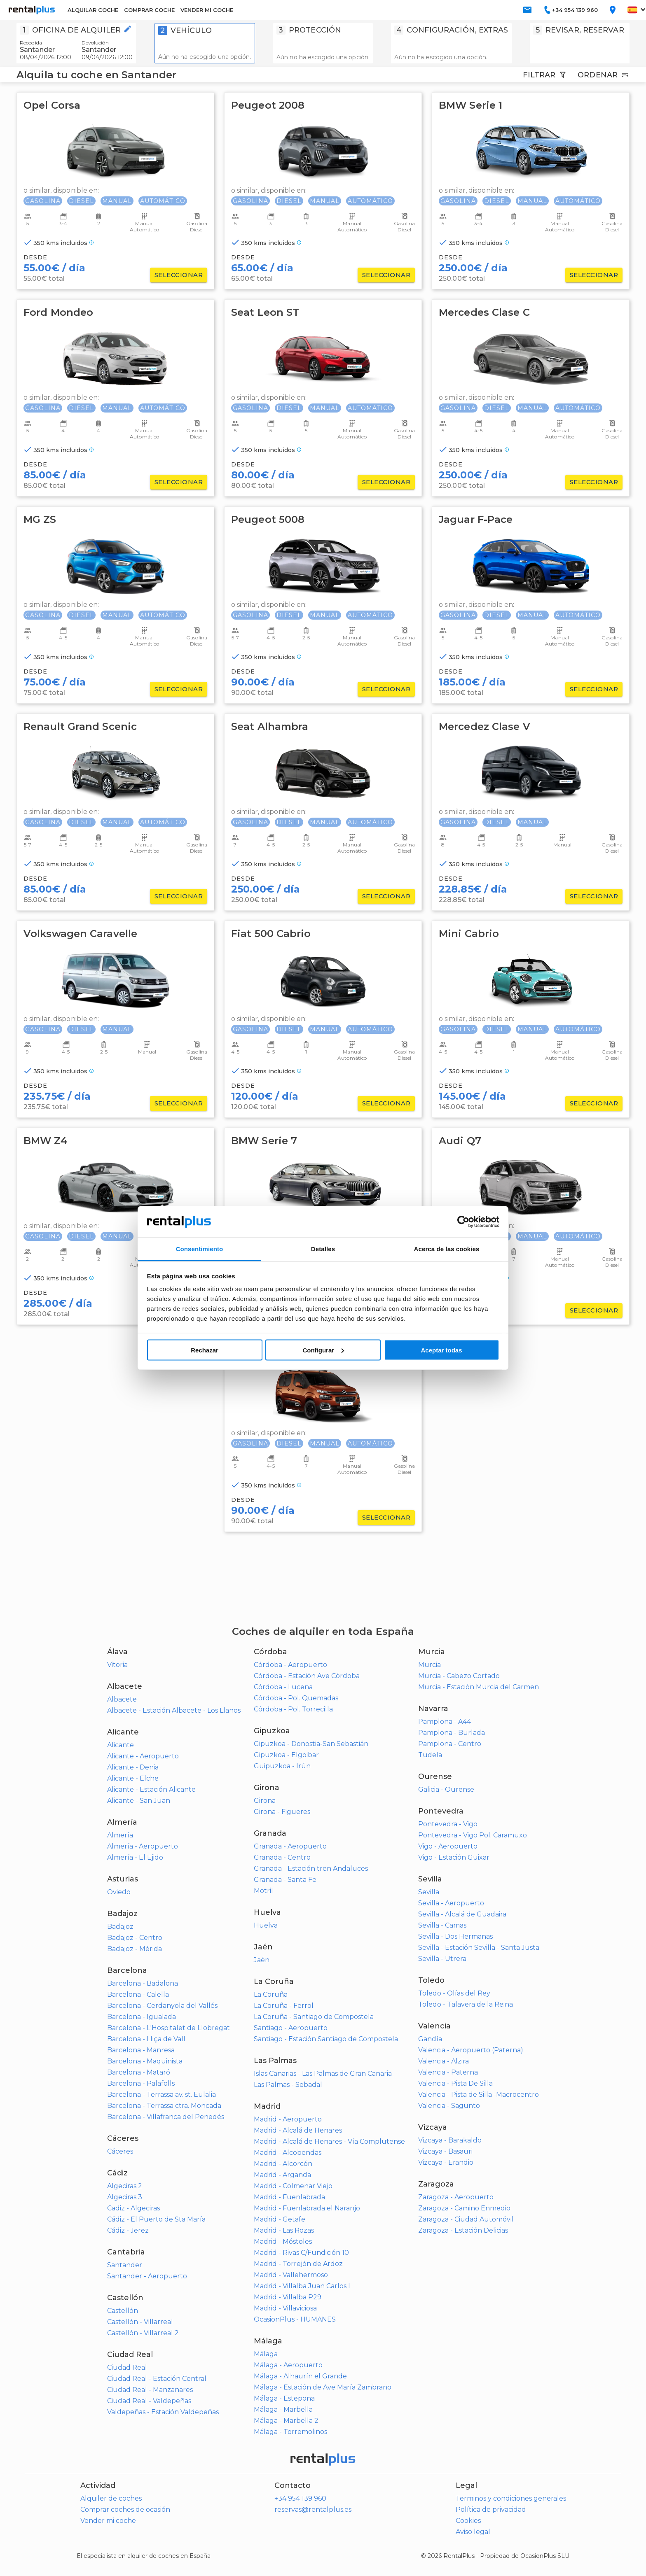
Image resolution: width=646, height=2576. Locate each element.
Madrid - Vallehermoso (291, 2275)
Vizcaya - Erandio (445, 2162)
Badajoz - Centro (134, 1938)
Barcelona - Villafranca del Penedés (165, 2117)
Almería (120, 1835)
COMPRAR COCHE (149, 10)
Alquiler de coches (111, 2498)
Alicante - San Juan (138, 1800)
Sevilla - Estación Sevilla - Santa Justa (478, 1947)
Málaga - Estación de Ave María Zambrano (322, 2387)
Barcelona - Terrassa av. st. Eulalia (161, 2094)
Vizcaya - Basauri (445, 2151)
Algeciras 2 (124, 2186)
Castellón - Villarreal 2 (143, 2333)
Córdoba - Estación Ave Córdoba (307, 1676)
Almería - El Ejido (135, 1857)
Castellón (122, 2311)
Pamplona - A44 (444, 1721)
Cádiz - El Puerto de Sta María (156, 2219)
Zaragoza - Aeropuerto (456, 2197)
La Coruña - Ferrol (284, 2006)
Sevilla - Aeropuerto (451, 1903)
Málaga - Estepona (284, 2398)
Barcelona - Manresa (141, 2050)
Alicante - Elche (133, 1778)
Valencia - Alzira (443, 2061)
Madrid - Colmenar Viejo (293, 2186)
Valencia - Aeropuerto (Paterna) (470, 2050)
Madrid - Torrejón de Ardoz (298, 2264)
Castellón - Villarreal (140, 2322)
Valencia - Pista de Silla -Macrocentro (478, 2094)
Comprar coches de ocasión (125, 2509)
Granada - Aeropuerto (290, 1846)
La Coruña (271, 1994)
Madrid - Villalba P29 (287, 2297)
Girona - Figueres (282, 1812)
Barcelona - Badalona (142, 1983)
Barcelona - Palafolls (141, 2083)
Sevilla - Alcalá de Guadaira (462, 1914)
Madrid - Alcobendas (287, 2152)
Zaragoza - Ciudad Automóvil (466, 2219)
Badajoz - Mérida (134, 1949)
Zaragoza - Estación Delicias (463, 2230)
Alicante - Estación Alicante (151, 1789)
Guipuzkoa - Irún (282, 1766)
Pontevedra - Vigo (447, 1824)
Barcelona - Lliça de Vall (146, 2039)
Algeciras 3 (124, 2197)
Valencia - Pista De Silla (455, 2083)
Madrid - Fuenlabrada (289, 2197)
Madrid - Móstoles (283, 2241)
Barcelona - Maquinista (145, 2061)
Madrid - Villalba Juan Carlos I (302, 2286)
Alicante (120, 1745)
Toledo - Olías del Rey (454, 1993)
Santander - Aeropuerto (147, 2276)
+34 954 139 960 (300, 2498)
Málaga (266, 2354)
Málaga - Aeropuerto (288, 2365)
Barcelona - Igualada (141, 2017)
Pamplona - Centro (449, 1744)
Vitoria (117, 1665)
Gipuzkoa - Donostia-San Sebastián (311, 1744)
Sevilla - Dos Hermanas (455, 1936)
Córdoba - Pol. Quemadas (296, 1698)
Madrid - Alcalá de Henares (298, 2130)
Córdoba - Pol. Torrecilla (293, 1709)
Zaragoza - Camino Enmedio (464, 2208)
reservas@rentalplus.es (312, 2509)
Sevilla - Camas (442, 1925)
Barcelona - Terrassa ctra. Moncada (164, 2106)
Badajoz (120, 1926)
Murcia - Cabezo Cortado (459, 1676)
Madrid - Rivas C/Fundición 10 (301, 2253)
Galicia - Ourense (446, 1789)
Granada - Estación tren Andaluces (311, 1868)
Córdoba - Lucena (283, 1687)
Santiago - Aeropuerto (291, 2028)
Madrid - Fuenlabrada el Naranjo (307, 2208)
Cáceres (120, 2151)
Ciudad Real (127, 2367)
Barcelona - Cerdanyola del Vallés (162, 2006)
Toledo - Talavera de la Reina (465, 2004)
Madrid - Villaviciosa (285, 2308)
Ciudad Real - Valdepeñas (149, 2401)
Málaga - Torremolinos (290, 2432)
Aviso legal (473, 2532)
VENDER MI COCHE (206, 10)
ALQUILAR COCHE (93, 10)
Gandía (430, 2039)
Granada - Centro (282, 1857)
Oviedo (119, 1892)
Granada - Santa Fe (285, 1880)
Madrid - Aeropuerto (288, 2119)
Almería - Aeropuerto (142, 1846)
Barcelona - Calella (138, 1994)
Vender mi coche (108, 2521)
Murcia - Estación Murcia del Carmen (478, 1687)
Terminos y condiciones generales (511, 2498)
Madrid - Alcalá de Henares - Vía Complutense (329, 2141)
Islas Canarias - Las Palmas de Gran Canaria (323, 2073)
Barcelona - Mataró (138, 2072)
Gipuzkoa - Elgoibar (286, 1755)
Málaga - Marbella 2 (286, 2420)
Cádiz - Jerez (128, 2230)
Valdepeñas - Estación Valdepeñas (163, 2412)
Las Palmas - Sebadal (288, 2085)
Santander (124, 2265)
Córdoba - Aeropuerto (290, 1665)
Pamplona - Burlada (451, 1733)
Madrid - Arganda (282, 2175)
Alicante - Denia (133, 1767)
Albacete (122, 1699)
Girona (265, 1800)
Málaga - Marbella (283, 2409)
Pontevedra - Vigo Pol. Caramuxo (472, 1835)
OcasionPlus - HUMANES (295, 2319)
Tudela (430, 1755)
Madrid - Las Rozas (284, 2230)
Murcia (429, 1665)
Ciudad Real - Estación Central (156, 2379)
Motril (263, 1891)
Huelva (266, 1925)
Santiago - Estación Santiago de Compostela (326, 2039)
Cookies (468, 2521)
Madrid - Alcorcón (283, 2164)
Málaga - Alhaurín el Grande (300, 2376)
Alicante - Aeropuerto (143, 1756)
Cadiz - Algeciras (133, 2208)
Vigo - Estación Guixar (453, 1857)
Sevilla (428, 1892)
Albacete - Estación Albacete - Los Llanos (174, 1710)
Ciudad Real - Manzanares (150, 2390)
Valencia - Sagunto (449, 2106)
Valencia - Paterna (448, 2072)
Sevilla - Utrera (442, 1959)
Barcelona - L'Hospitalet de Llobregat (168, 2028)
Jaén (261, 1960)
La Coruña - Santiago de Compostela (314, 2017)
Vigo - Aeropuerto (447, 1846)
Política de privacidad (491, 2509)
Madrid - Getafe (279, 2219)
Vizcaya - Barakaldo (450, 2140)
